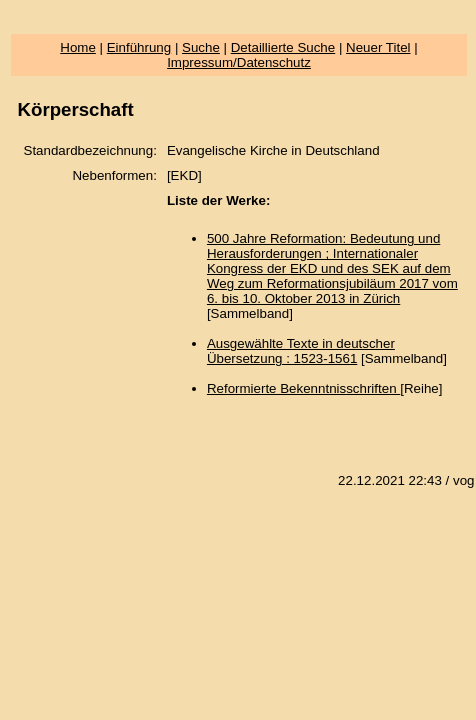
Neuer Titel (378, 47)
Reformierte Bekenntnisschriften (303, 388)
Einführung (139, 47)
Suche (201, 47)
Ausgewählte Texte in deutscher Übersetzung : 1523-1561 (301, 351)
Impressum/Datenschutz (239, 62)
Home (78, 47)
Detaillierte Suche (283, 47)
